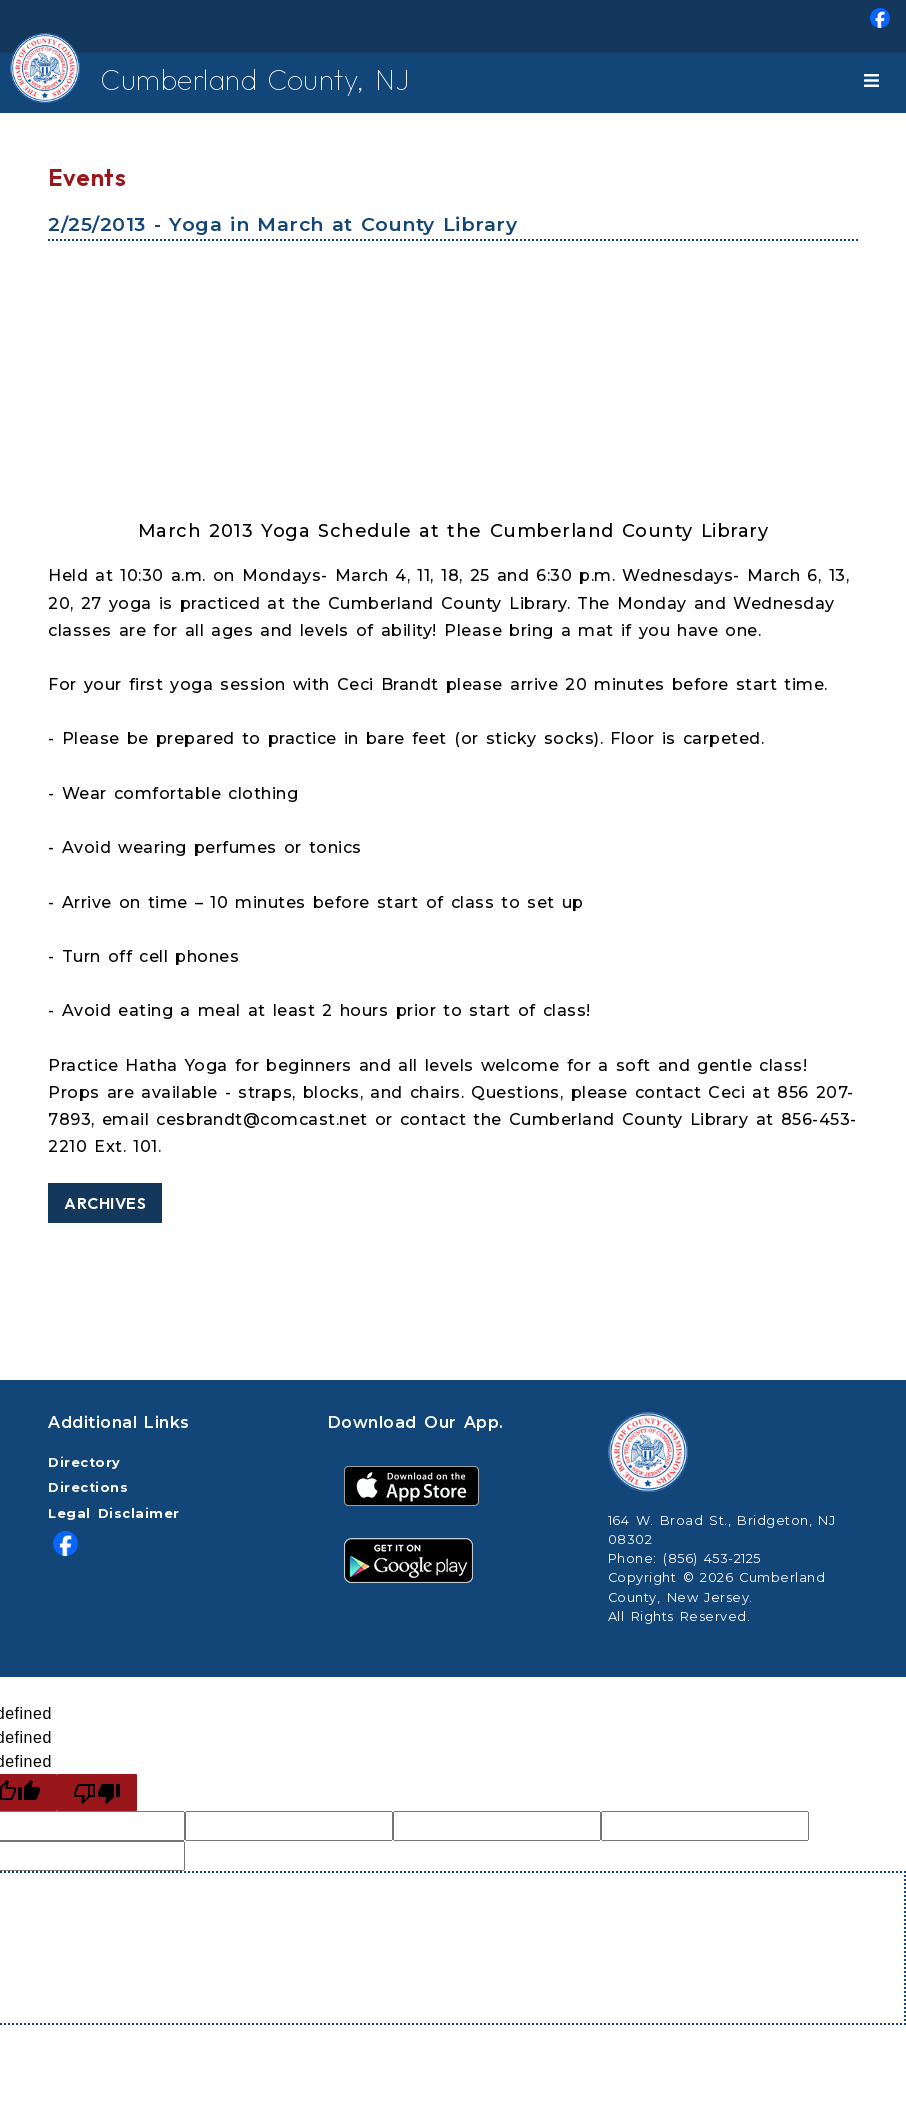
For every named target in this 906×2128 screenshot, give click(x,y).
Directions (88, 1487)
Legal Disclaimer (114, 1513)
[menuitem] (453, 26)
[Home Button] (36, 83)
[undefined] (97, 1792)
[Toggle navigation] (875, 83)
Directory (84, 1462)
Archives (105, 1203)
